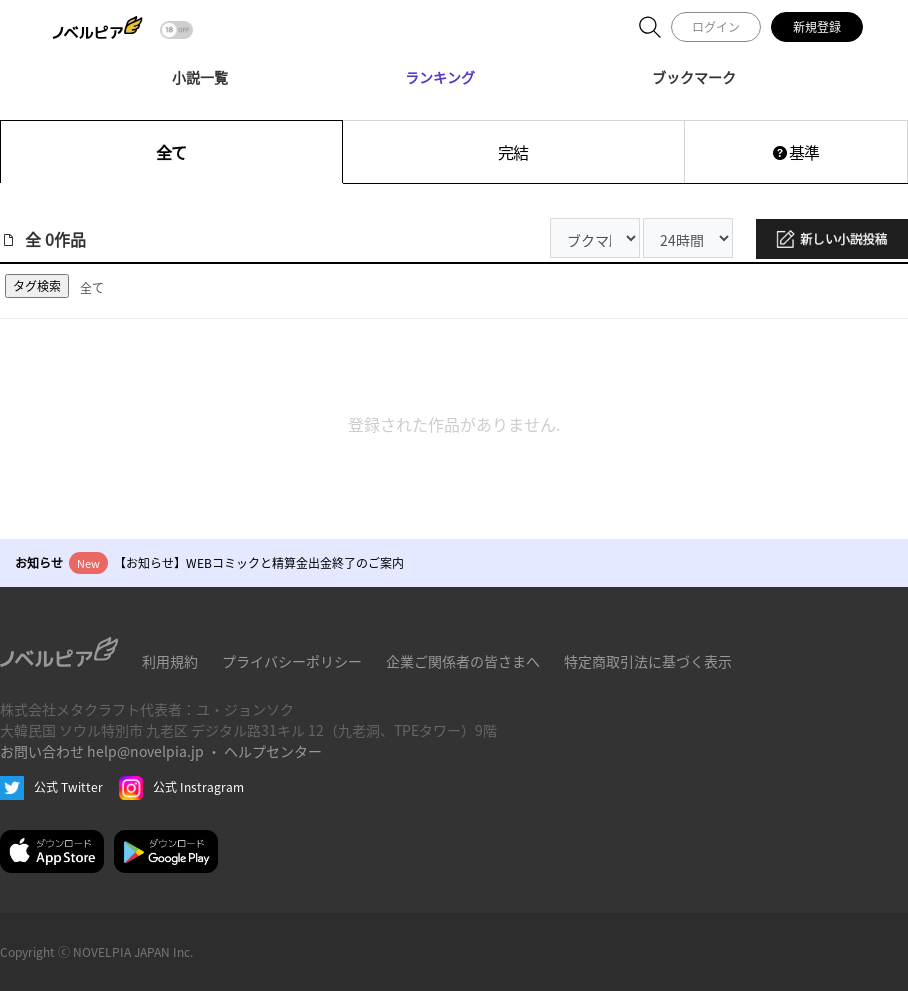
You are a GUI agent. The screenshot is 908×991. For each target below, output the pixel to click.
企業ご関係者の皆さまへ (463, 661)
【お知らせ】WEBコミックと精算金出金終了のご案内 (259, 562)
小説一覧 (200, 77)
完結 (513, 152)
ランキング (440, 77)
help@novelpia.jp (145, 751)
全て (171, 152)
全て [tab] (92, 287)
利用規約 (170, 661)
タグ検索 (37, 285)
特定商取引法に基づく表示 (648, 661)
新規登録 (817, 26)
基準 (796, 152)
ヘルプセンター (273, 751)
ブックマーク (694, 77)
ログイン (716, 26)
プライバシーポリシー (292, 661)
